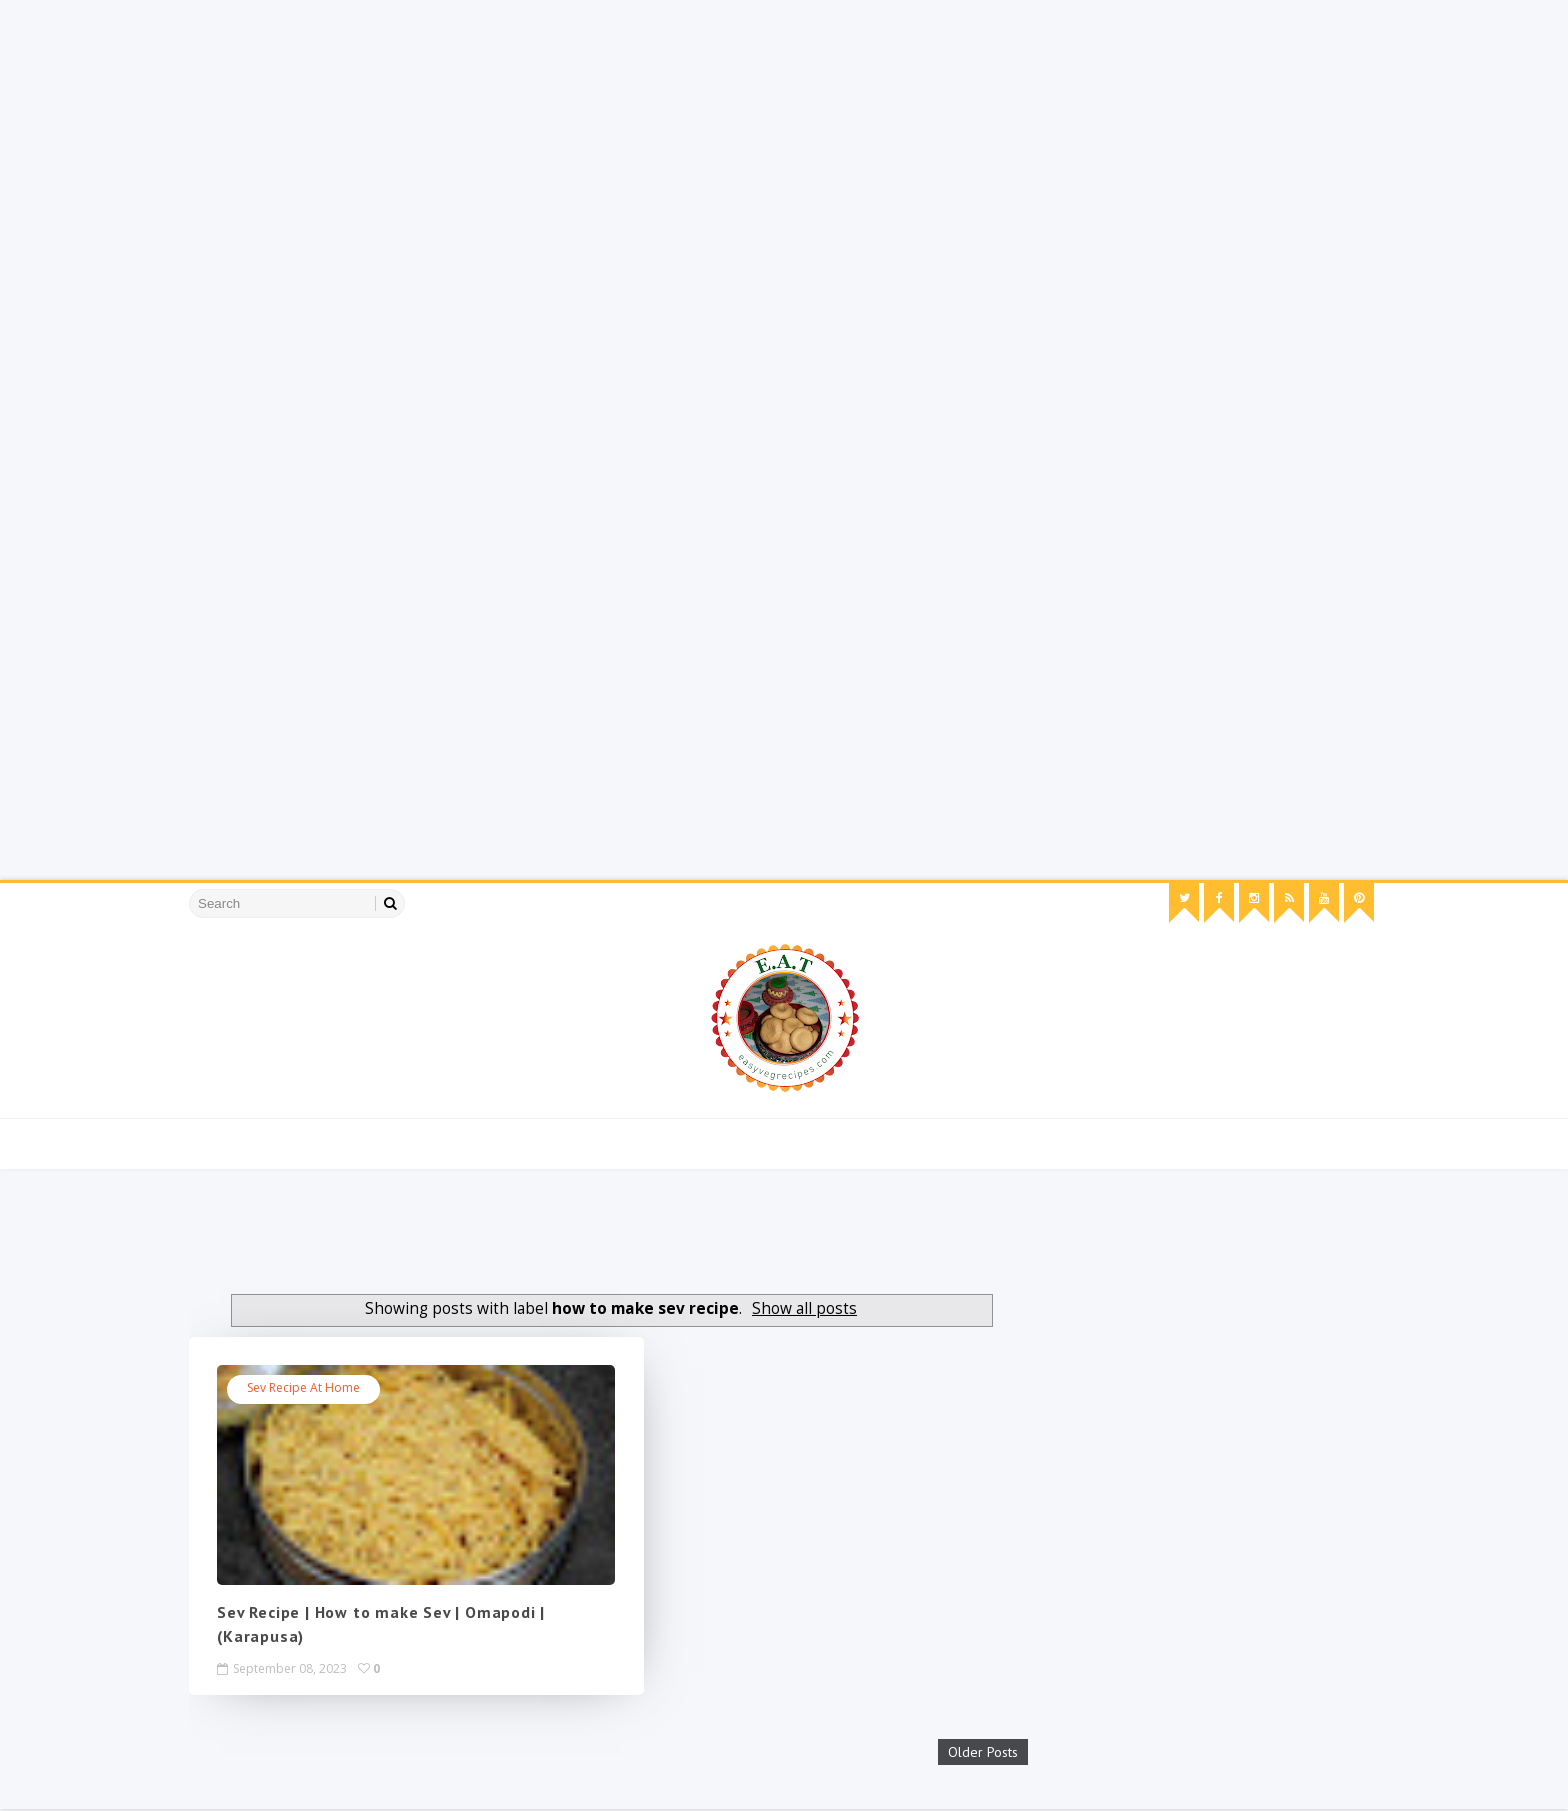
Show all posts (793, 1308)
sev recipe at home (325, 1388)
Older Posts (941, 1754)
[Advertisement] (600, 140)
